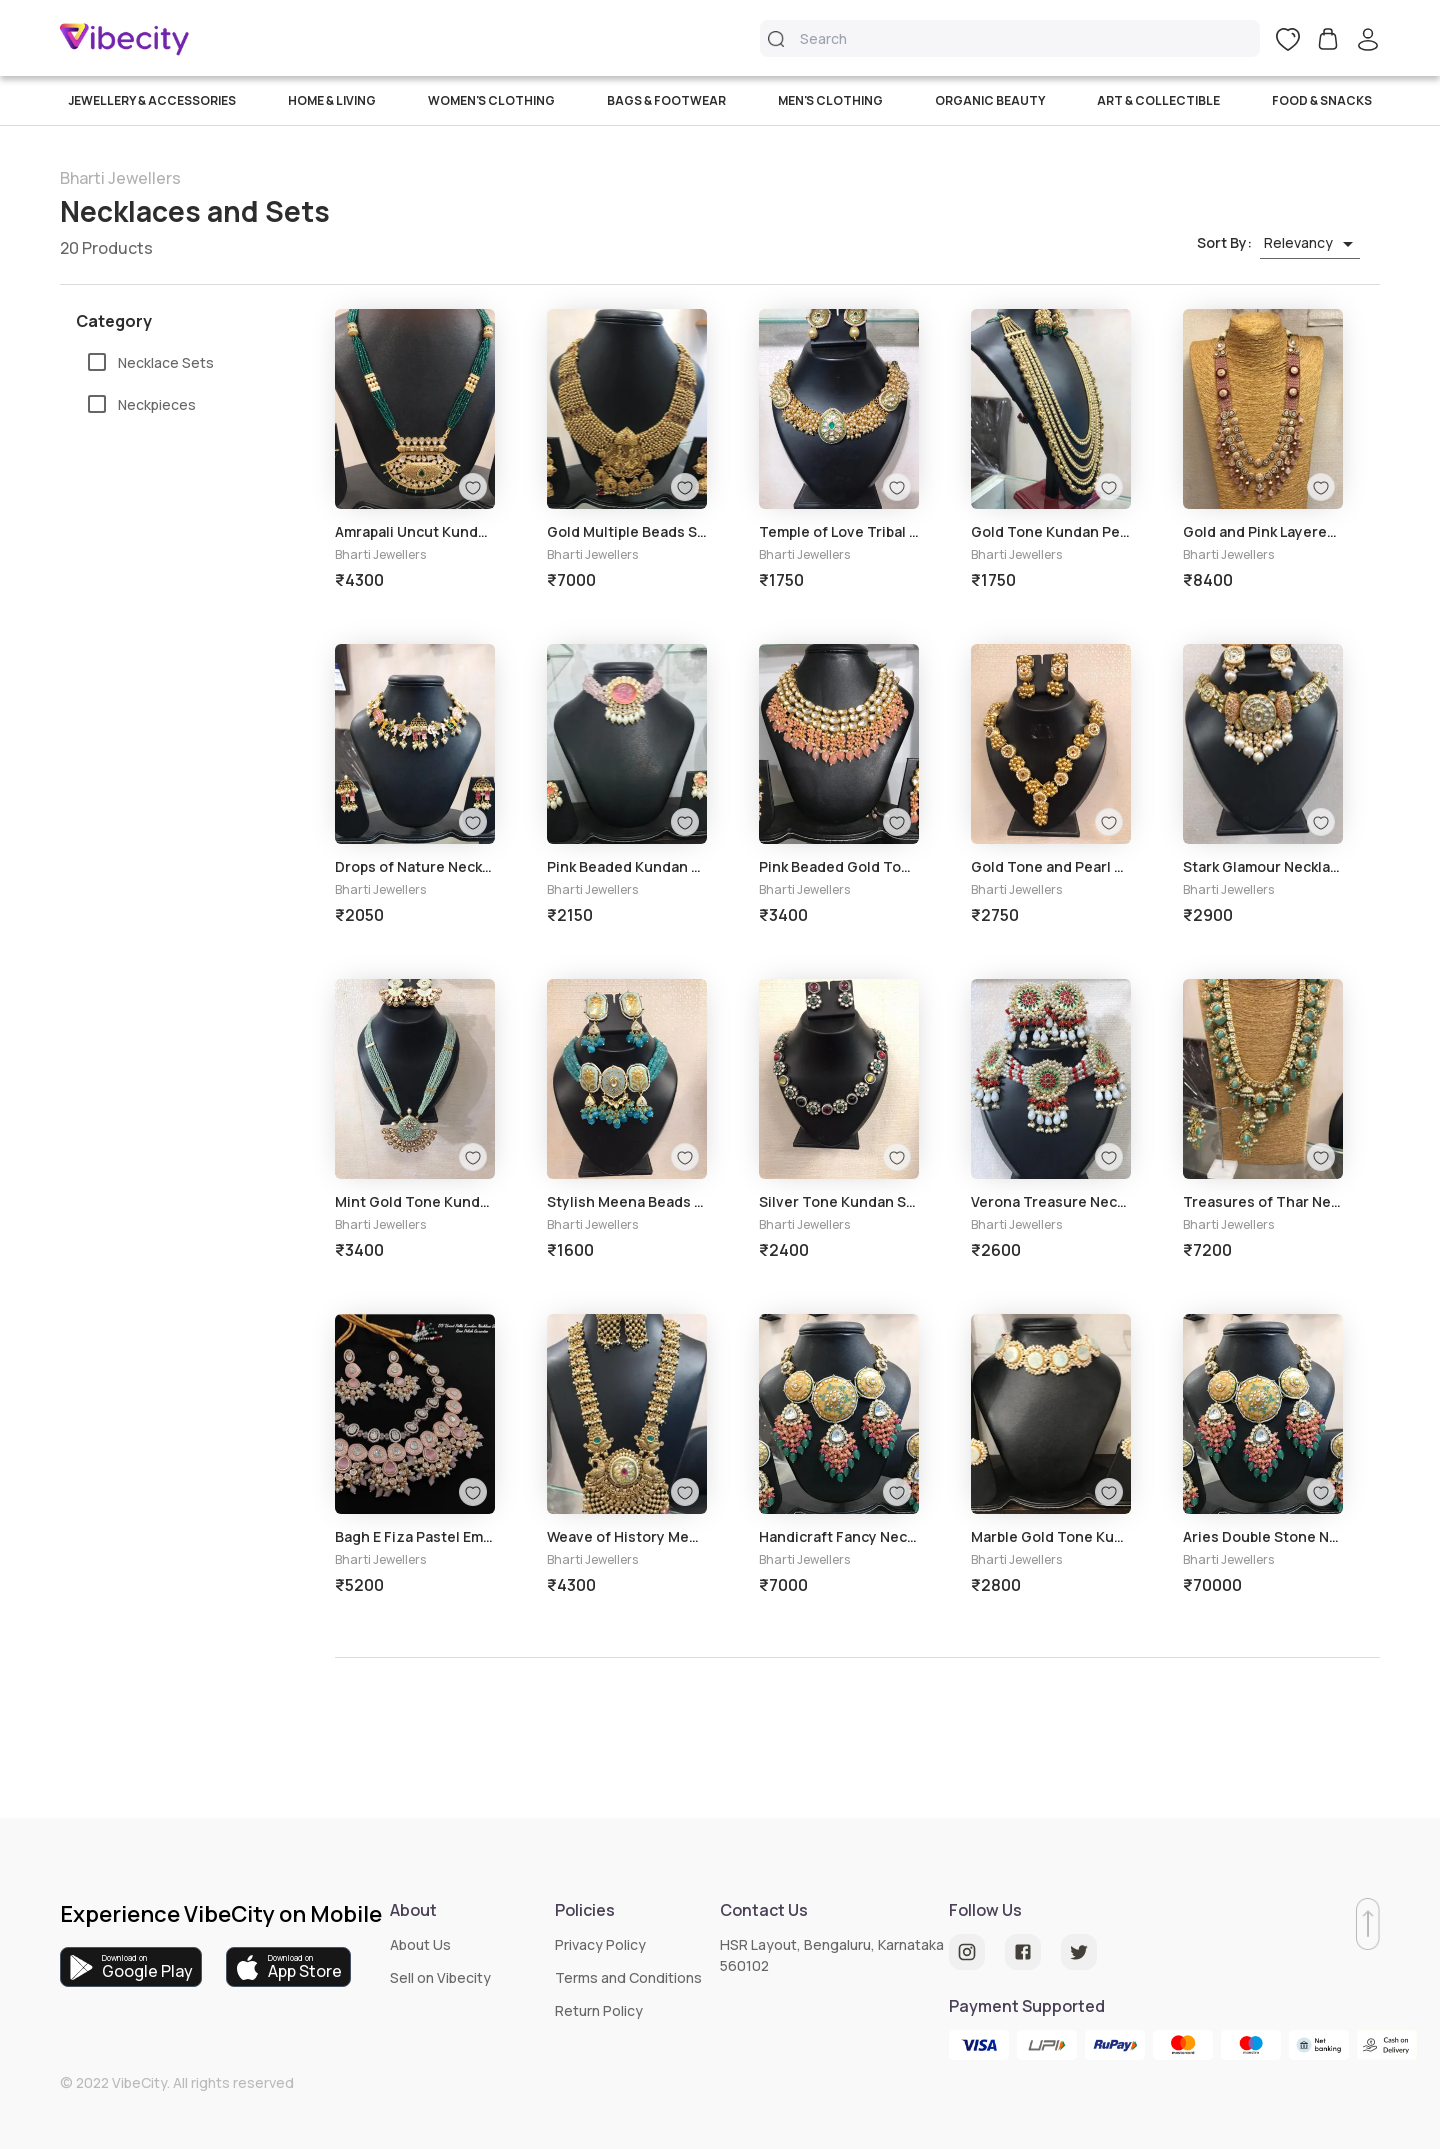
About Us (420, 1944)
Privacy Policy (600, 1944)
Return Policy (599, 2010)
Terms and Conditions (628, 1977)
